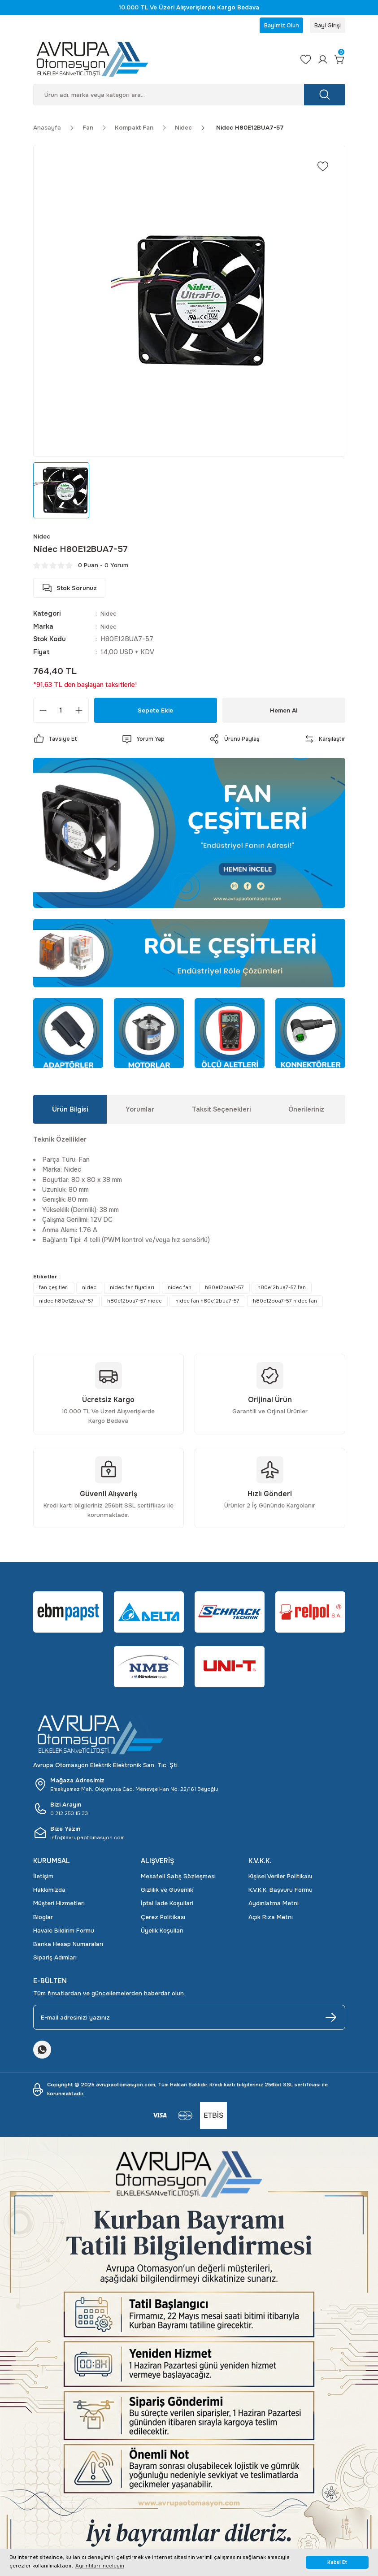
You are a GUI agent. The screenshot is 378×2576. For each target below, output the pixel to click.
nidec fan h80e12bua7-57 (207, 1303)
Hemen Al (284, 712)
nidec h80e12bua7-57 (66, 1303)
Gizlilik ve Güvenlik (167, 1892)
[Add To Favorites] (322, 168)
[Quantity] (61, 712)
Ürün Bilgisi (70, 1112)
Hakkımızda (49, 1892)
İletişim (43, 1878)
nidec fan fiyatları (132, 1290)
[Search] (189, 97)
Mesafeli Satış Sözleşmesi (178, 1878)
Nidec (109, 616)
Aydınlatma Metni (273, 1905)
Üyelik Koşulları (162, 1933)
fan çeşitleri (54, 1290)
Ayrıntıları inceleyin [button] (99, 2566)
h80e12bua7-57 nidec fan (285, 1303)
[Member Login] (319, 61)
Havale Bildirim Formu (63, 1933)
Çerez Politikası (163, 1919)
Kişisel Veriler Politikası (280, 1878)
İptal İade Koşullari (167, 1905)
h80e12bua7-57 (224, 1290)
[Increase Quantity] (78, 712)
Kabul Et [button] (337, 2562)
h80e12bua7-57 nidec (134, 1303)
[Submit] (331, 2020)
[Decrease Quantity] (43, 712)
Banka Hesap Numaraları (68, 1946)
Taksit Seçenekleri (221, 1112)
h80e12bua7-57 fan (281, 1290)
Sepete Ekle (155, 712)
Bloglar (43, 1919)
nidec (89, 1290)
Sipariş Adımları (55, 1960)
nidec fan (179, 1290)
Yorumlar (140, 1112)
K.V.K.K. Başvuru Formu (280, 1892)
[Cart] (339, 61)
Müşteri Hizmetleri (59, 1905)
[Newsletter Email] (189, 2020)
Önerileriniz (306, 1112)
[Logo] (158, 61)
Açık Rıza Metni (270, 1919)
